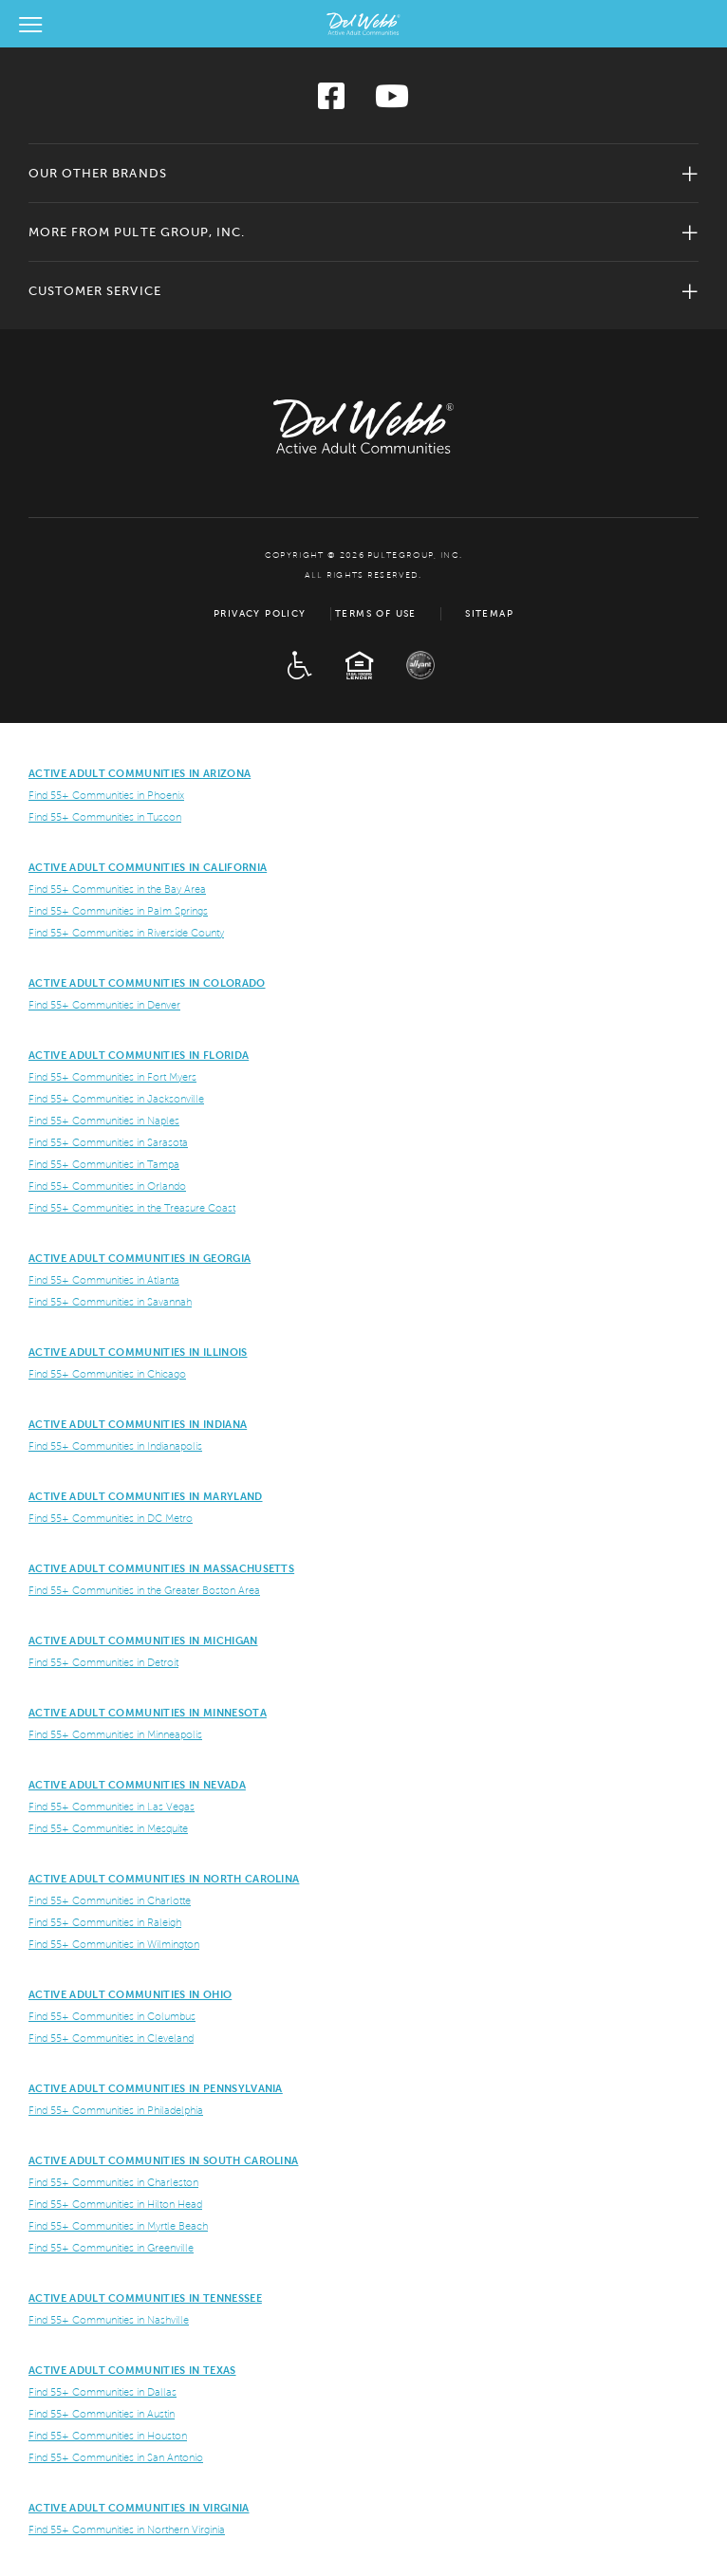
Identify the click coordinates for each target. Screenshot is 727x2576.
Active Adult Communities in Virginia (139, 2507)
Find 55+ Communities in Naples (103, 1120)
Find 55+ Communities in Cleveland (111, 2038)
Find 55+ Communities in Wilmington (113, 1944)
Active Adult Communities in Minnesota (147, 1712)
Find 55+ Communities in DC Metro (110, 1518)
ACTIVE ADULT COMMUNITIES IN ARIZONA (139, 773)
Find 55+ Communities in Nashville (108, 2320)
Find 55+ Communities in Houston (107, 2435)
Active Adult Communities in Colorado (147, 983)
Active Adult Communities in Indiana (137, 1424)
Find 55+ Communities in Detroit (103, 1662)
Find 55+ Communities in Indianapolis (115, 1446)
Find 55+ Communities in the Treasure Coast (131, 1208)
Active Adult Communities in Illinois (138, 1352)
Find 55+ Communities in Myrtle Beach (118, 2226)
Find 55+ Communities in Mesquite (108, 1828)
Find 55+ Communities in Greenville (111, 2247)
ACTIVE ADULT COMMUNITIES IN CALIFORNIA (147, 867)
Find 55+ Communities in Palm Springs (118, 911)
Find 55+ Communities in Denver (104, 1004)
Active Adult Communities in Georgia (139, 1258)
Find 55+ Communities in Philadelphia (115, 2110)
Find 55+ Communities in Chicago (107, 1374)
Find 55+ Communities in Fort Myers (112, 1077)
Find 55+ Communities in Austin (101, 2413)
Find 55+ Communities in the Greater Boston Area (144, 1590)
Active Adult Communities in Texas (132, 2370)
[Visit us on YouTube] (392, 102)
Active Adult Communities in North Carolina (163, 1878)
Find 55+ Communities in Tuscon (104, 817)
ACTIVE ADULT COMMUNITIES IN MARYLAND (145, 1496)
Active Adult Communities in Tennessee (145, 2298)
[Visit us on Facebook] (331, 102)
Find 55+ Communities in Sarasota (108, 1142)
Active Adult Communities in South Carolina (163, 2160)
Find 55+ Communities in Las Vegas (111, 1806)
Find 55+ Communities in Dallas (102, 2392)
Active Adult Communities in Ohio (130, 1994)
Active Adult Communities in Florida (138, 1055)
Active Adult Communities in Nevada (137, 1784)
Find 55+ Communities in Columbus (112, 2016)
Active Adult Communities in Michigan (143, 1640)
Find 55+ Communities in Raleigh (104, 1922)
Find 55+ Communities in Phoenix (106, 795)
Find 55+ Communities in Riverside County (126, 932)
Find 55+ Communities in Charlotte (109, 1900)
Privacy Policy (260, 613)
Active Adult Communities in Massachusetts (161, 1568)
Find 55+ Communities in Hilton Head (115, 2204)
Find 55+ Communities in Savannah (110, 1301)
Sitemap (489, 613)
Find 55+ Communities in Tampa (103, 1164)
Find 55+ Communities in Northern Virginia (126, 2529)
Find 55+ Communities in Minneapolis (115, 1734)
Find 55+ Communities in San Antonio (115, 2457)
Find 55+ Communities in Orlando (107, 1186)
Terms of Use (376, 613)
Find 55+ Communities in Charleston (113, 2182)
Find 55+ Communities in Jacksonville (116, 1098)
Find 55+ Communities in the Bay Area (117, 889)
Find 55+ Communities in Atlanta (103, 1280)
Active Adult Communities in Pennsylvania (155, 2088)
